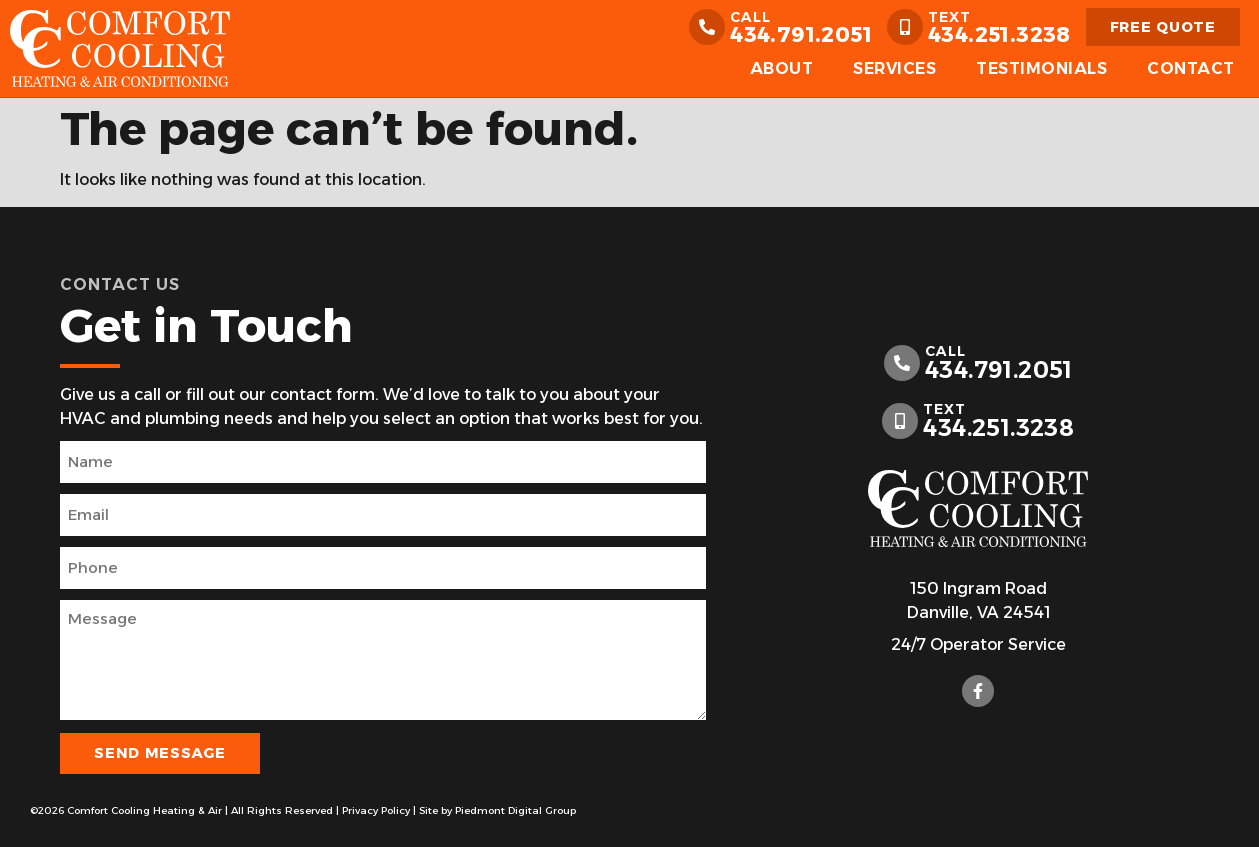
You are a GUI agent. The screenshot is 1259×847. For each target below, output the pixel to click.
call (750, 17)
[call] (707, 27)
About (782, 68)
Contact (1191, 68)
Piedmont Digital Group (515, 810)
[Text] (905, 27)
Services (894, 68)
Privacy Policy (376, 810)
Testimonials (1041, 68)
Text (949, 17)
